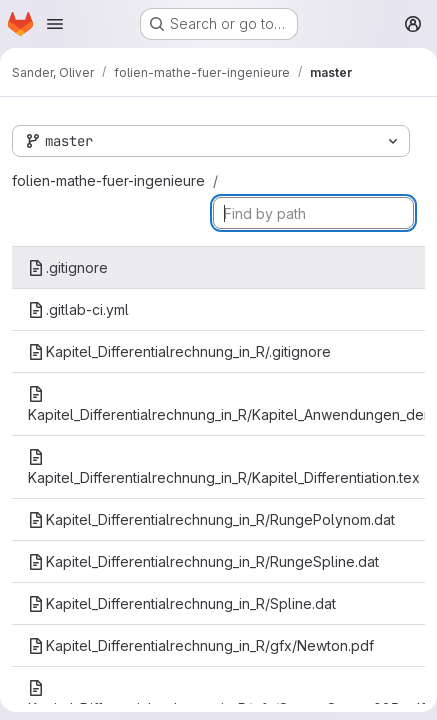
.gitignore (68, 267)
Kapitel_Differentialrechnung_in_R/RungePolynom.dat (211, 519)
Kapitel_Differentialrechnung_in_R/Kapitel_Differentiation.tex (224, 467)
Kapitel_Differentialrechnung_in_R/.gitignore (179, 351)
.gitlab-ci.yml (78, 309)
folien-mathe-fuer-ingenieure (108, 180)
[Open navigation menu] (55, 24)
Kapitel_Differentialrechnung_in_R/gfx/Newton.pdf (201, 645)
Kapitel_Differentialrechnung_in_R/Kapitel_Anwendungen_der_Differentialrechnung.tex (226, 404)
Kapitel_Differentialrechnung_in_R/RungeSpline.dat (203, 561)
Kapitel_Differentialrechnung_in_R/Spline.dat (182, 603)
